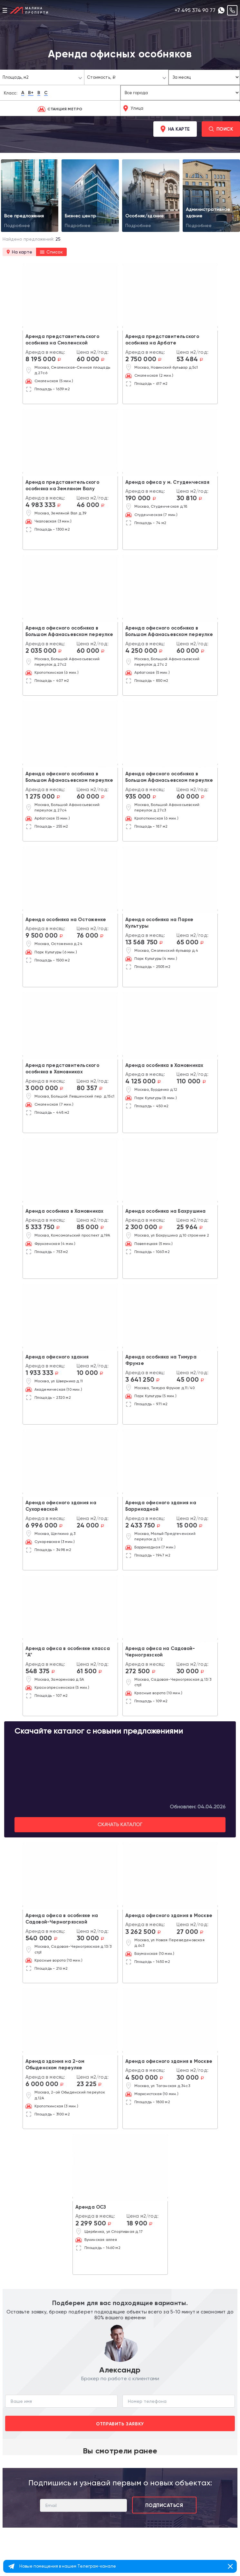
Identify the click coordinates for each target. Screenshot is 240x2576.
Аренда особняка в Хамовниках (164, 1065)
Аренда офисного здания (57, 1357)
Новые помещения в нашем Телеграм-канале (67, 2566)
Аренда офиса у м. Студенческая (167, 482)
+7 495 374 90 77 (195, 10)
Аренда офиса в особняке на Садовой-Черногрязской (61, 1919)
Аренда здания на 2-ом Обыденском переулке (54, 2064)
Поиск (221, 129)
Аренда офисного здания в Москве (169, 1915)
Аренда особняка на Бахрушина (165, 1211)
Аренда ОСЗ (90, 2207)
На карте (175, 129)
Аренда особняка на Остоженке (65, 919)
